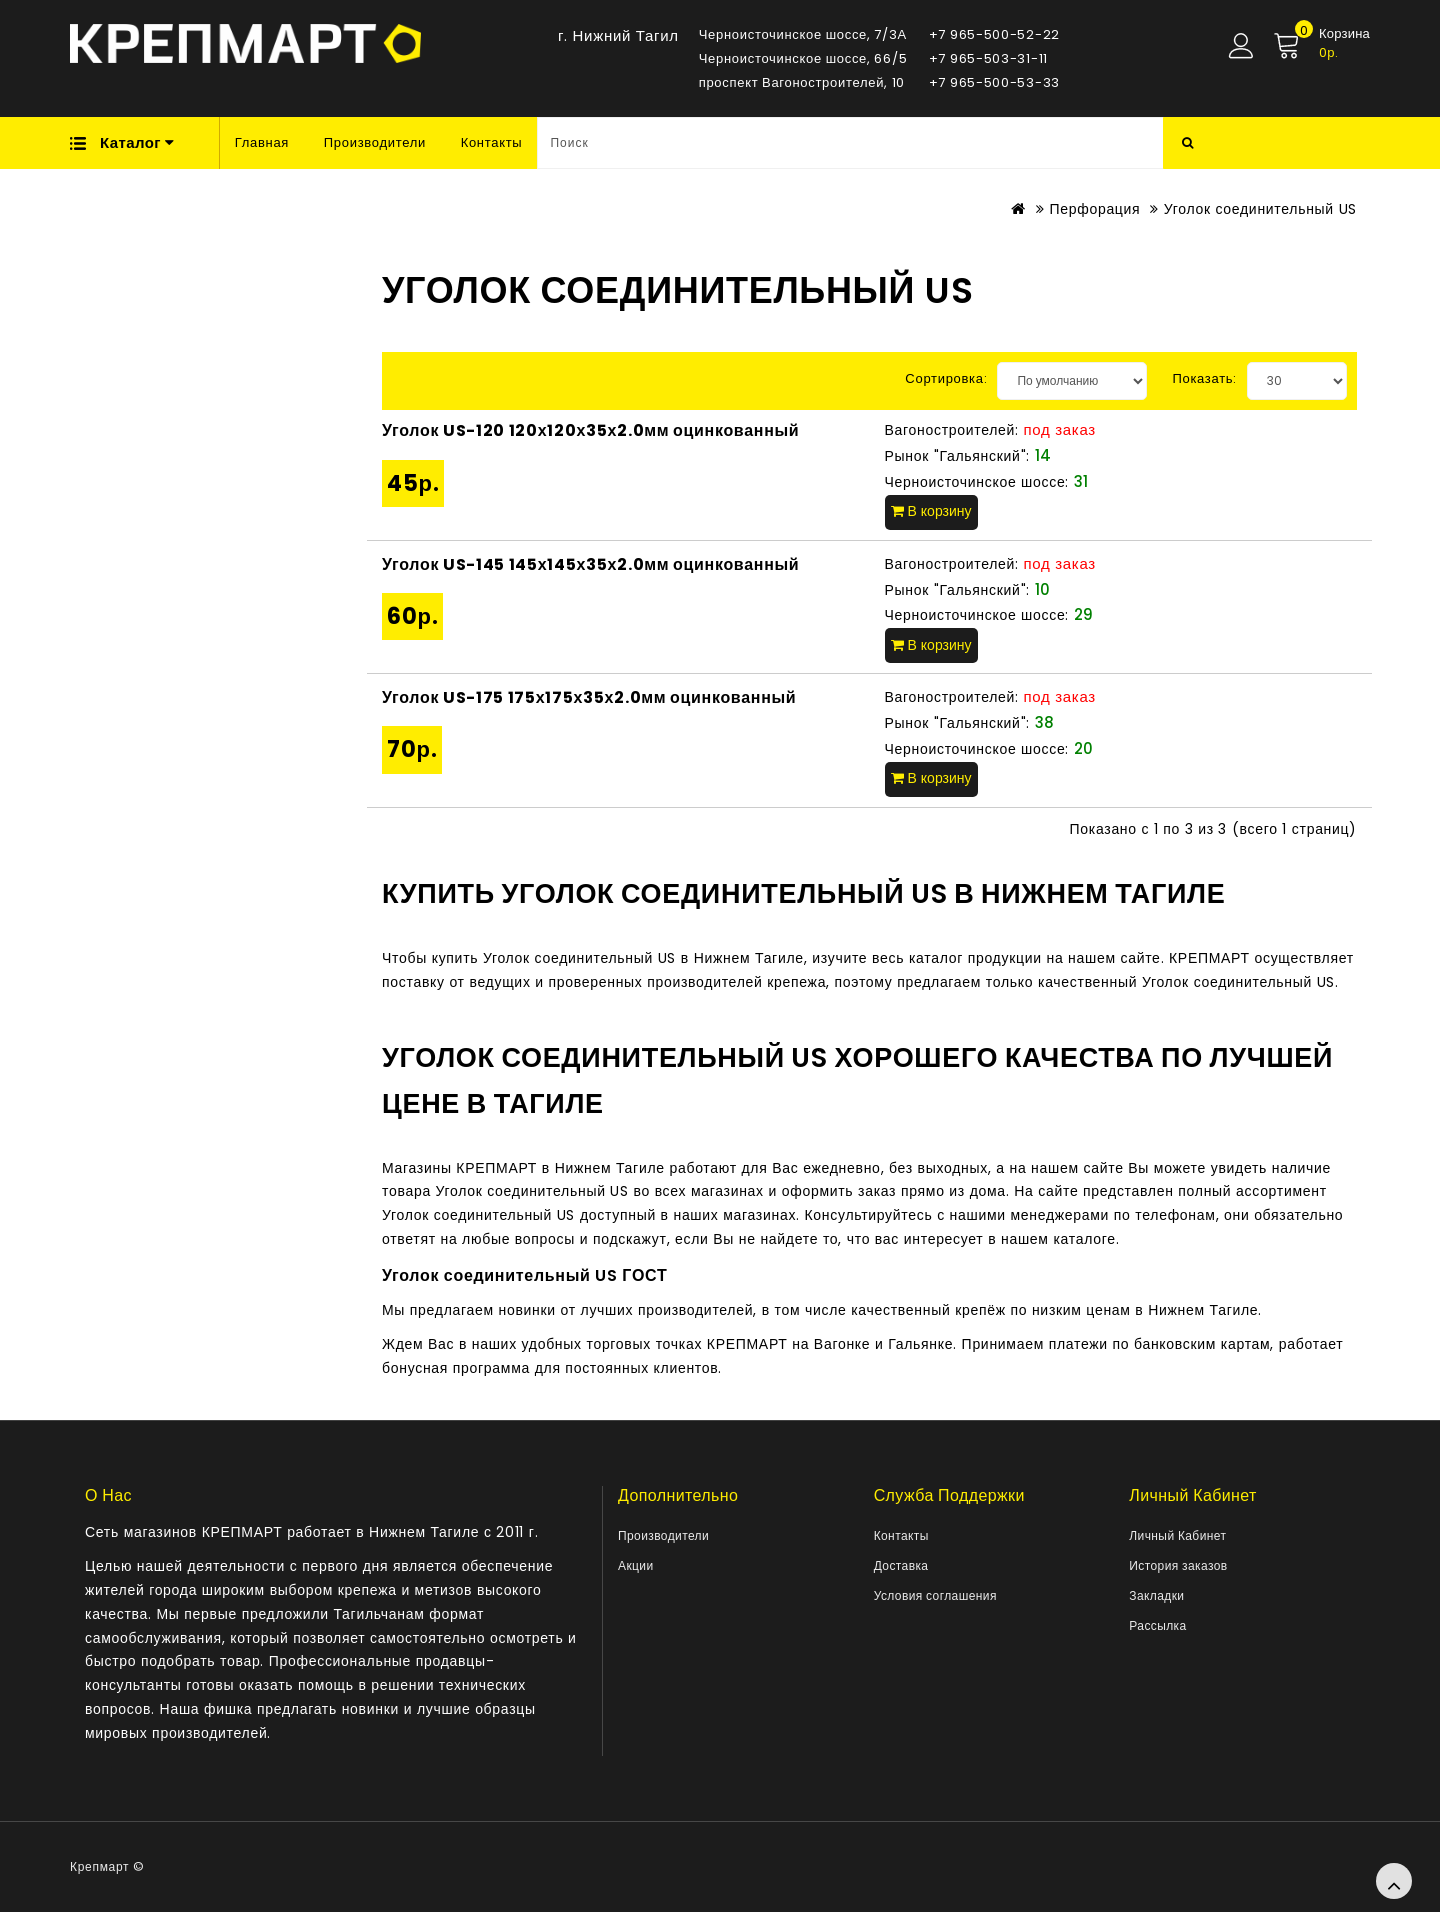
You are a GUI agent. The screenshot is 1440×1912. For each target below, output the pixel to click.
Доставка (901, 1565)
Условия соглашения (935, 1595)
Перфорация (1094, 209)
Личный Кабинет (1177, 1535)
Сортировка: (946, 378)
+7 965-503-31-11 (988, 58)
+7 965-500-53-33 (994, 82)
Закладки (1156, 1595)
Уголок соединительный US (1260, 209)
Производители (375, 142)
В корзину (931, 511)
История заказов (1178, 1565)
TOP (1394, 1881)
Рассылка (1157, 1625)
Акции (636, 1565)
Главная (262, 142)
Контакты (492, 142)
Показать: (1204, 378)
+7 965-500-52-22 (994, 34)
